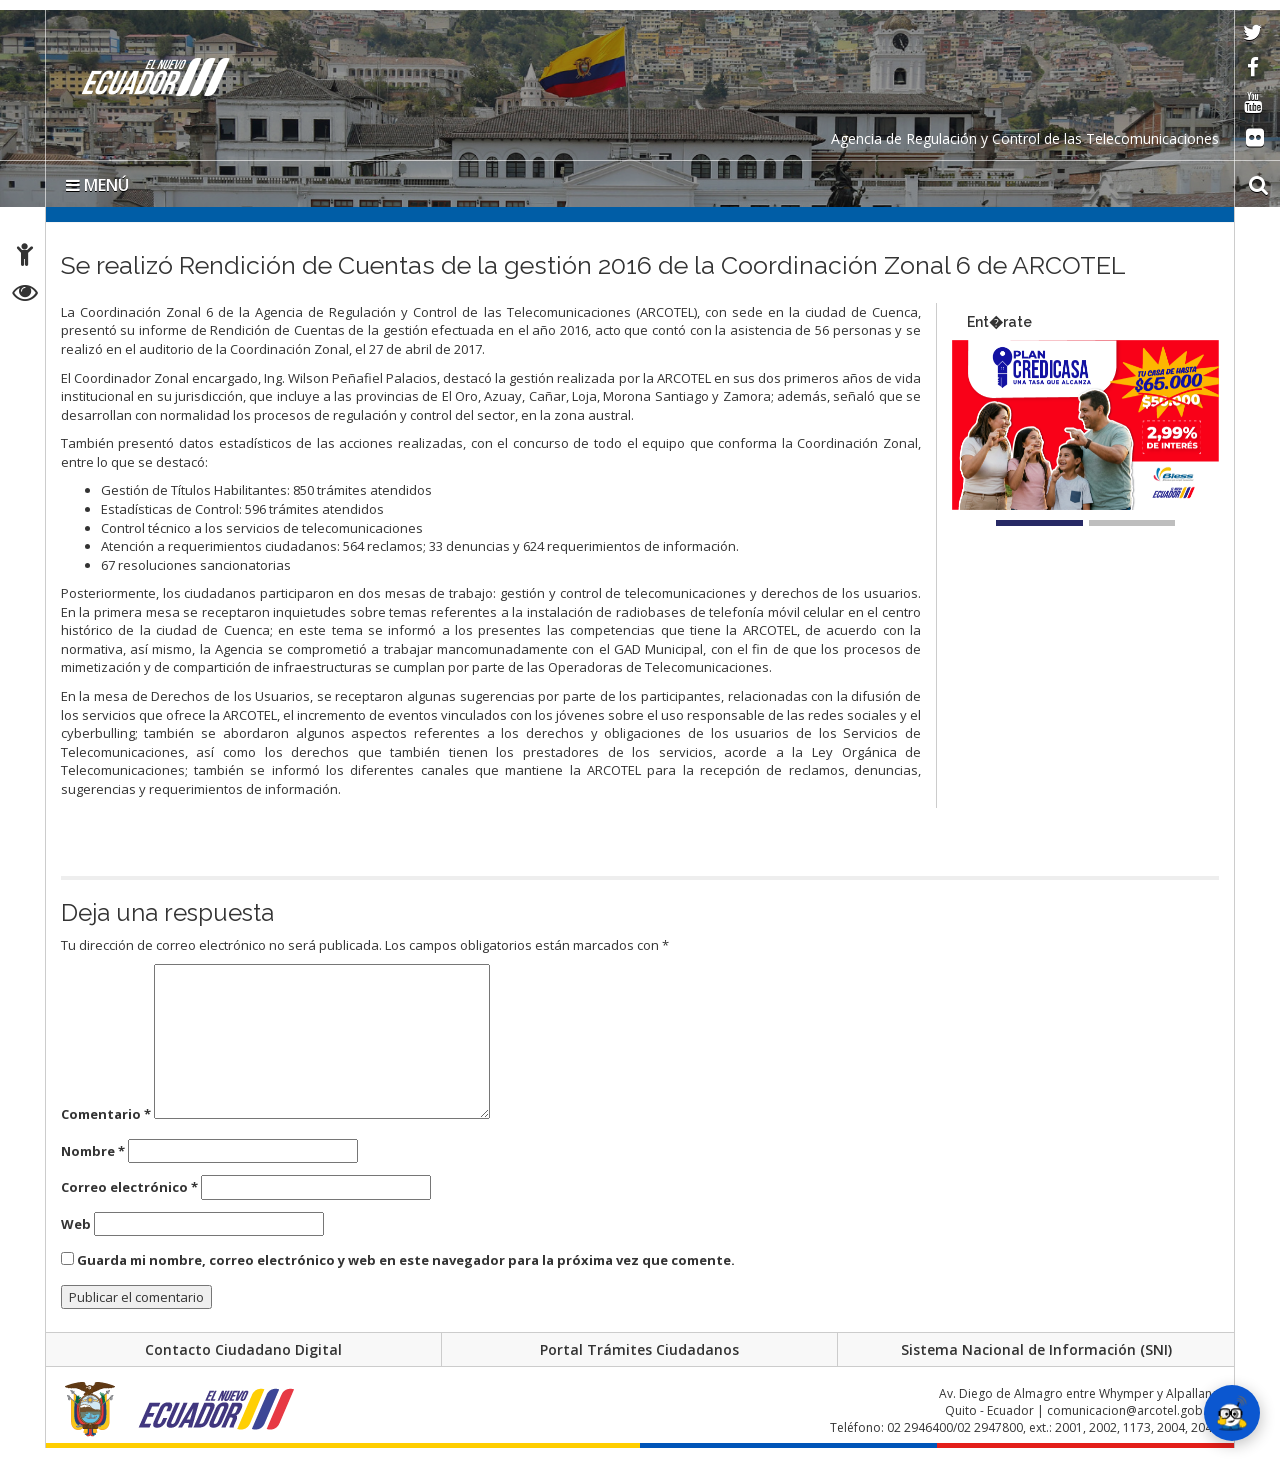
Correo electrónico (129, 1195)
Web (76, 1231)
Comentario (106, 1121)
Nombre (93, 1158)
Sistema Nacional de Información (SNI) (1036, 1360)
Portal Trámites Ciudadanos (639, 1360)
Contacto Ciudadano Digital (243, 1360)
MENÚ (97, 193)
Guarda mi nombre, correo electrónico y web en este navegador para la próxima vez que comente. (406, 1268)
